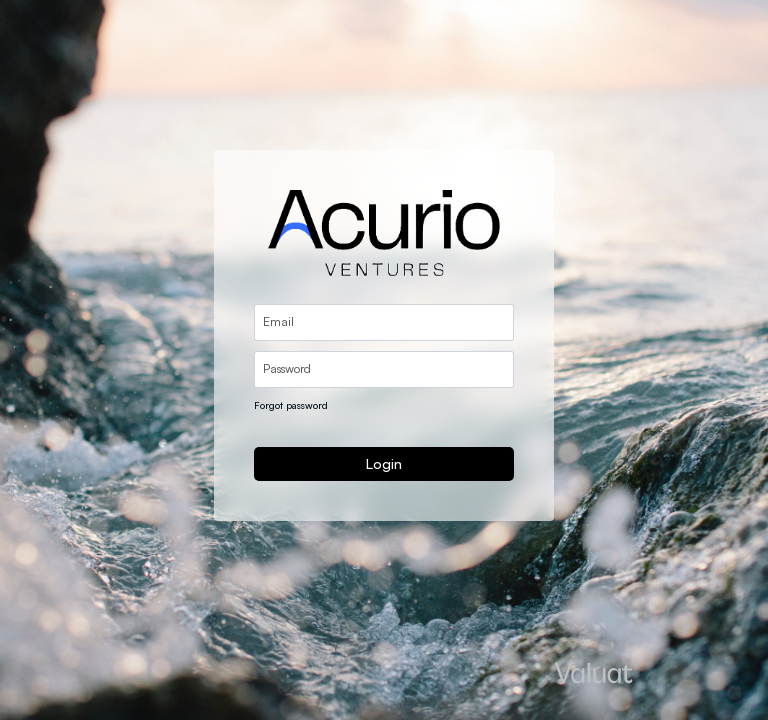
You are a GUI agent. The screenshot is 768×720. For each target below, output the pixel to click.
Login (384, 463)
